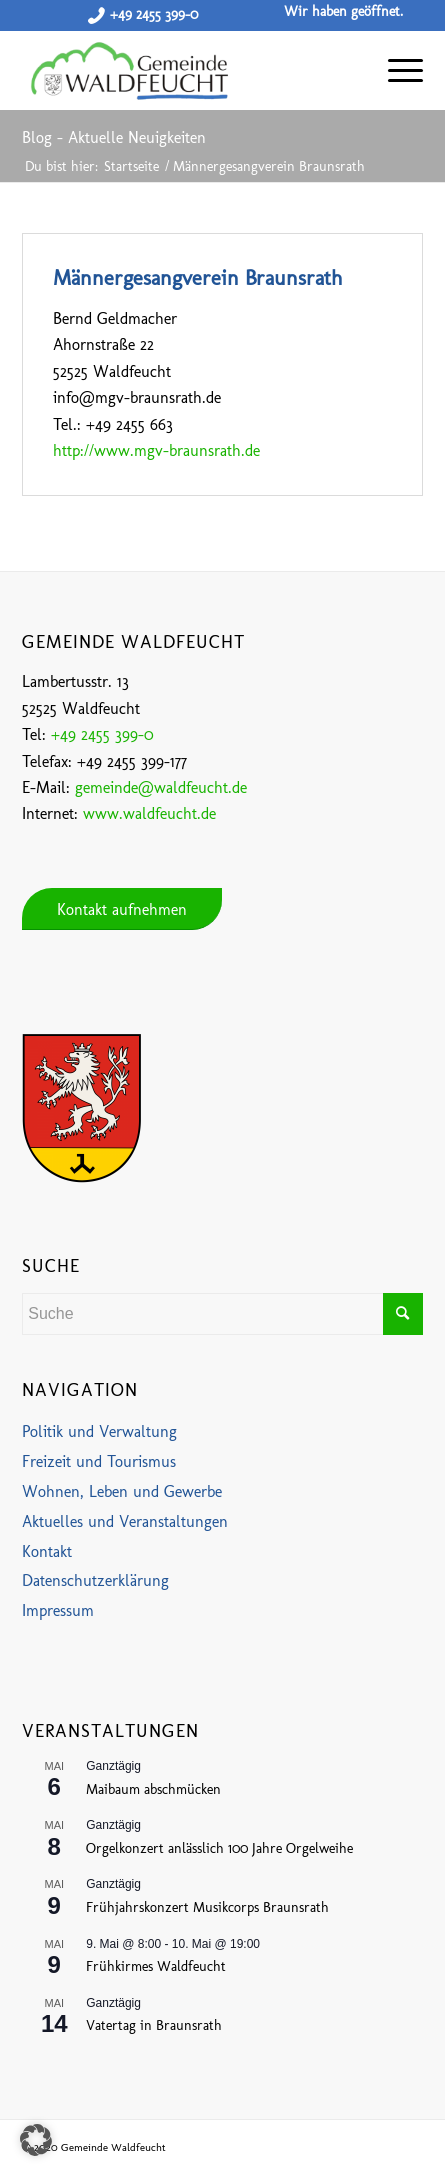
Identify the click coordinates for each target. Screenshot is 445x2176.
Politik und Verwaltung (99, 1431)
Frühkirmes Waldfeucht (156, 1966)
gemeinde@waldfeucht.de (161, 787)
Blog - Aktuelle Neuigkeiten (114, 137)
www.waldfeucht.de (149, 813)
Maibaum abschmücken (153, 1789)
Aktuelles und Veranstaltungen (125, 1521)
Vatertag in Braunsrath (154, 2025)
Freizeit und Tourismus (99, 1461)
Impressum (58, 1610)
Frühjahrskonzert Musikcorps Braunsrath (207, 1907)
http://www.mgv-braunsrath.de (156, 450)
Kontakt (47, 1551)
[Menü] (395, 70)
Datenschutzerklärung (95, 1580)
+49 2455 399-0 (154, 14)
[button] (36, 2140)
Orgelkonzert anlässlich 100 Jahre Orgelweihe (219, 1848)
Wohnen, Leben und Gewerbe (122, 1491)
